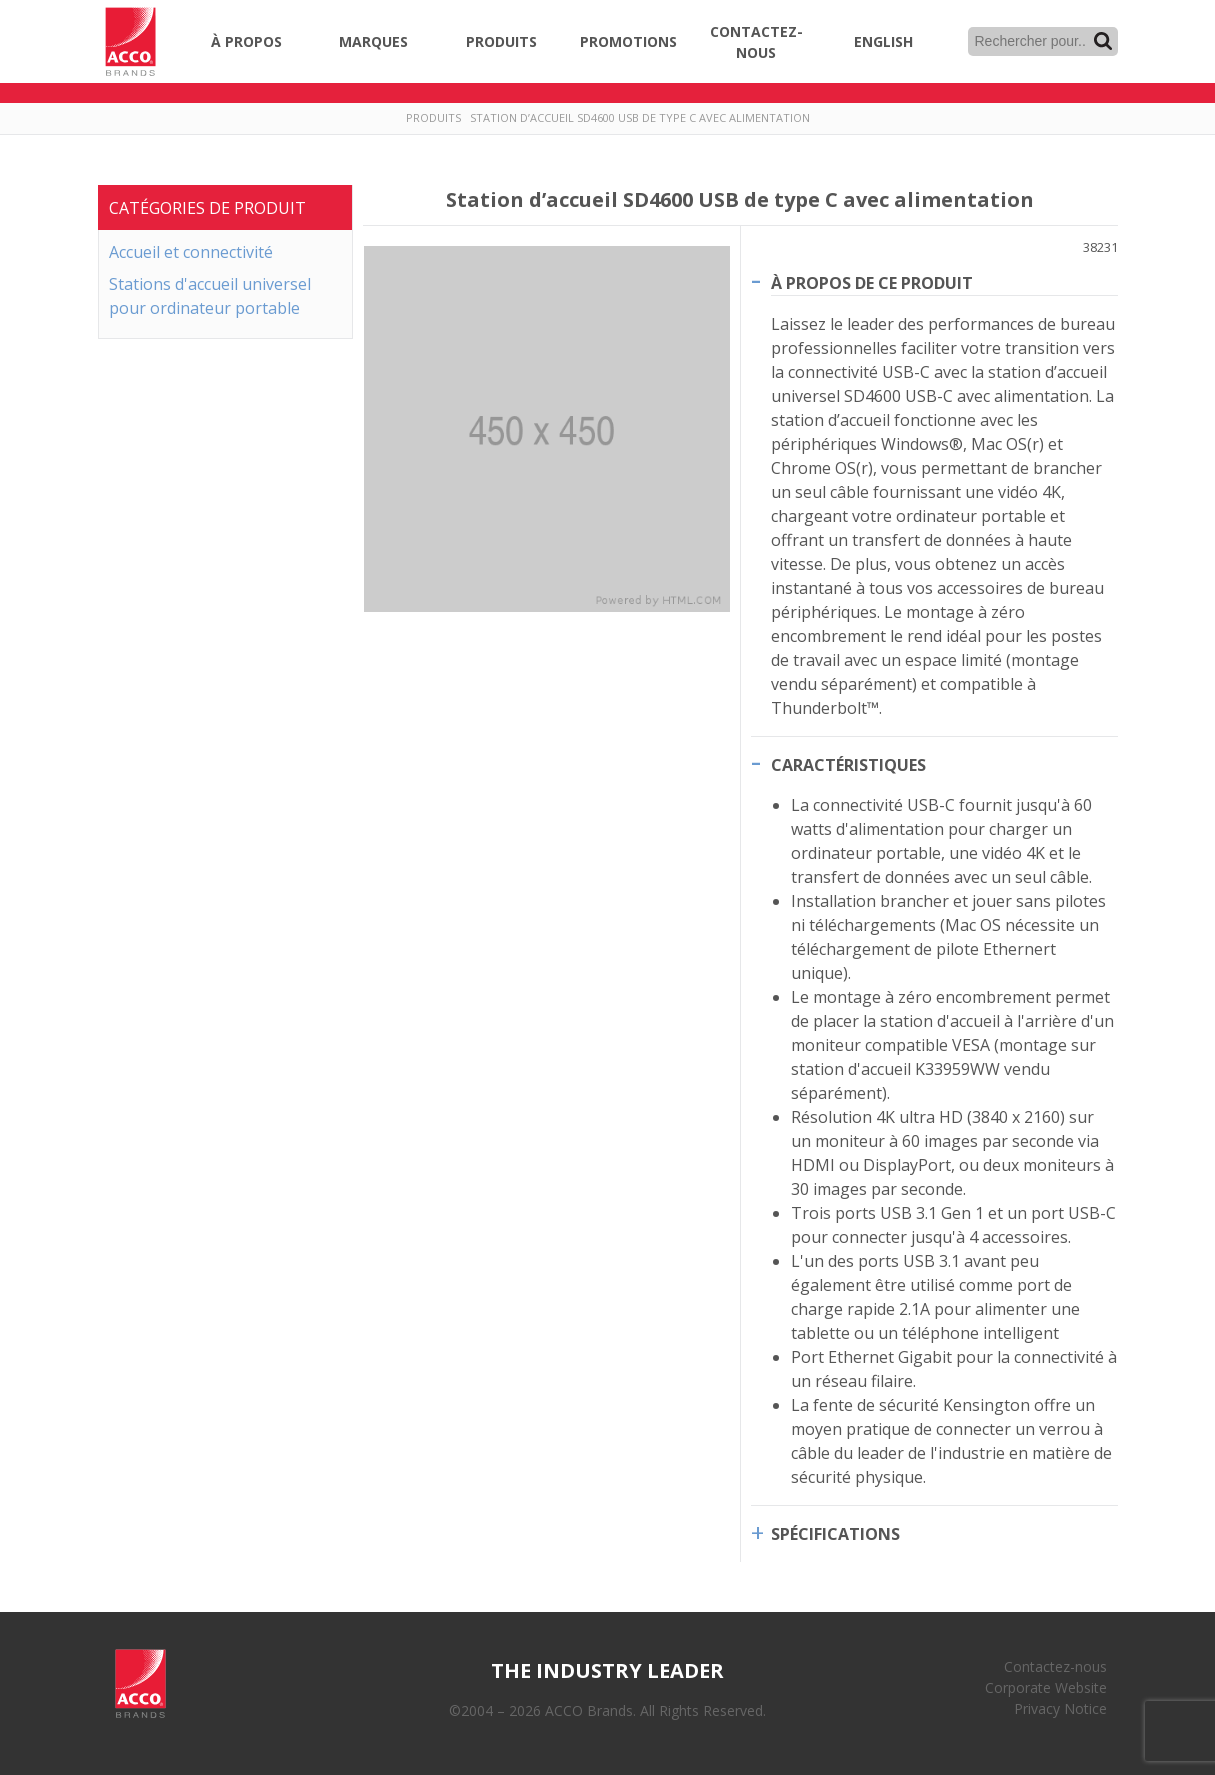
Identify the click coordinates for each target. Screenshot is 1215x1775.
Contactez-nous (756, 42)
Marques (373, 41)
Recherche (1103, 41)
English (883, 41)
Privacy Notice (1060, 1708)
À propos (246, 41)
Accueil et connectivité (191, 252)
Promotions (628, 41)
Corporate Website (1046, 1687)
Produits (501, 41)
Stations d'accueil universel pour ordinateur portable (210, 296)
